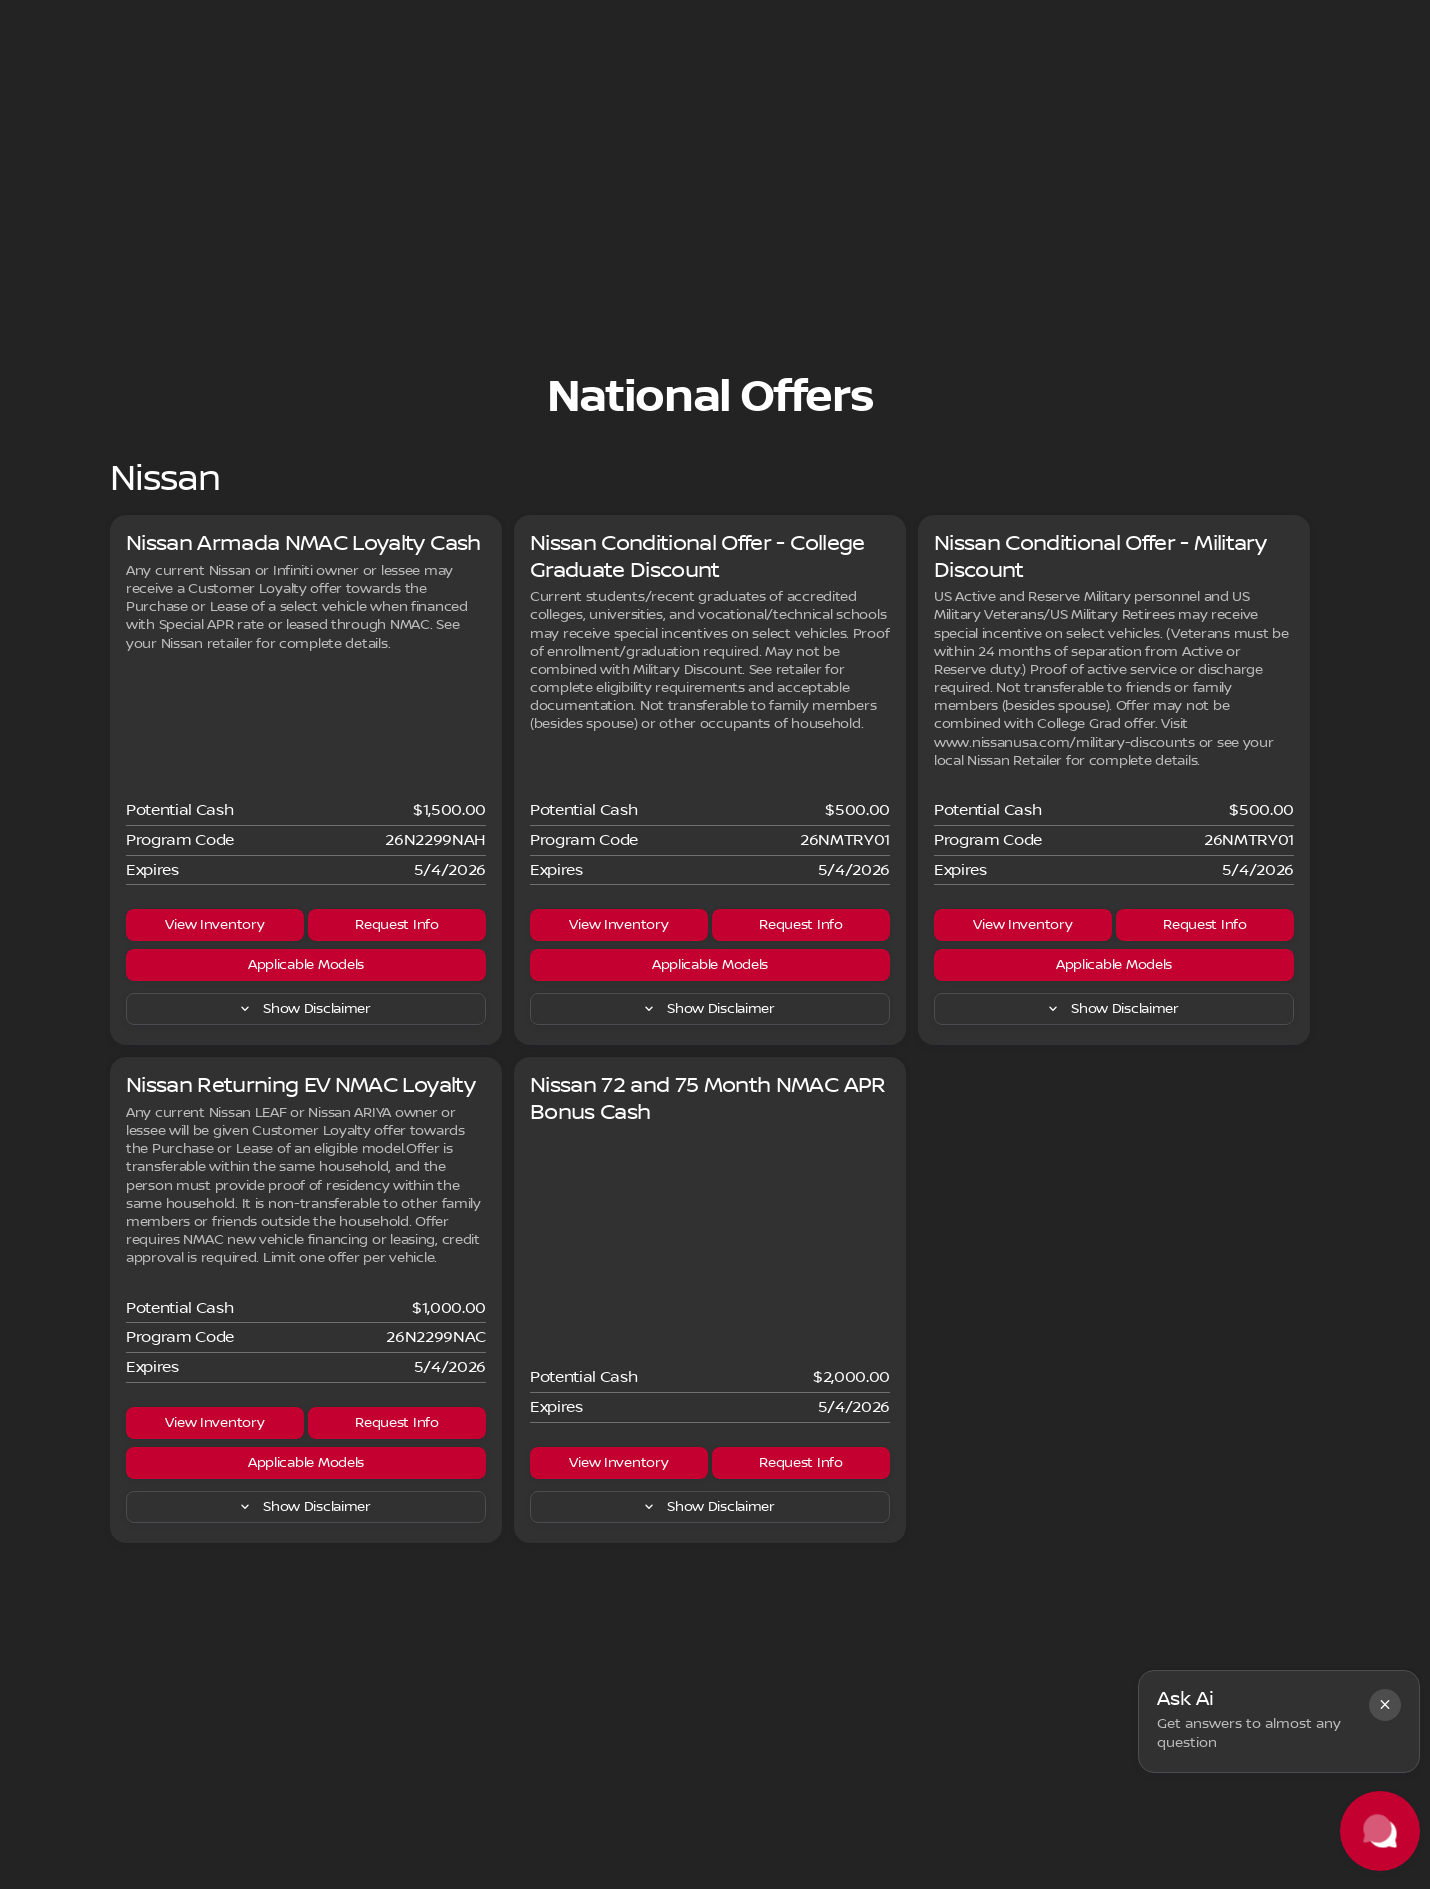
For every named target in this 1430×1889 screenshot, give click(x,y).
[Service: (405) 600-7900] (730, 16)
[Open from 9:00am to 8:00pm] (1196, 16)
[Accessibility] (55, 16)
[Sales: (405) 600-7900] (1010, 16)
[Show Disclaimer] (306, 1108)
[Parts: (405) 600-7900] (873, 16)
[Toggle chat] (1380, 1831)
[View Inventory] (215, 1024)
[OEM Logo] (54, 66)
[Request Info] (397, 1024)
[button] (1385, 1705)
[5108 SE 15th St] (1357, 16)
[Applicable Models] (306, 1064)
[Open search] (1172, 66)
